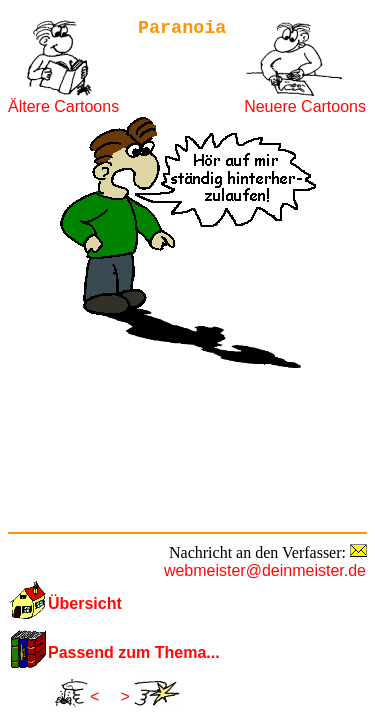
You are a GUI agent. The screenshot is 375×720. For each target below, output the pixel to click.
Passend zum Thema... (134, 652)
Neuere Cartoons (305, 106)
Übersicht (85, 603)
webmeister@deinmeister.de (265, 570)
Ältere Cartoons (63, 106)
